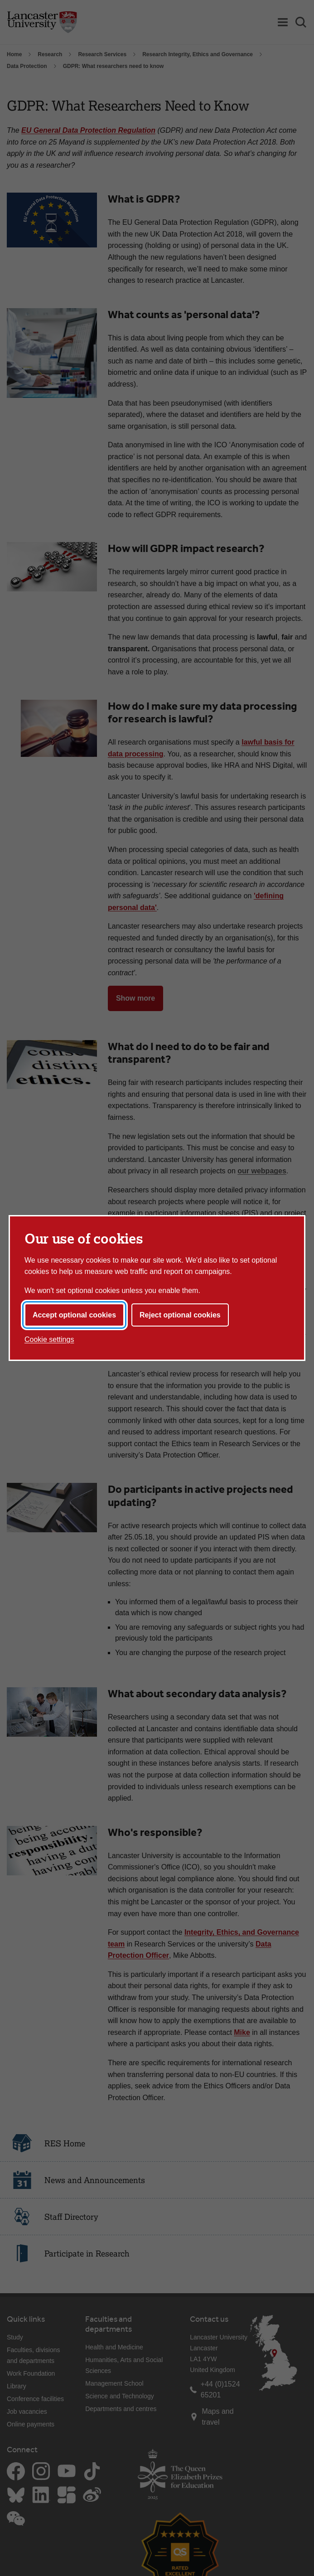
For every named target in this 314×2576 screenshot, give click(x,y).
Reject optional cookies (180, 1315)
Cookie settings (49, 1339)
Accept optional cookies (74, 1315)
